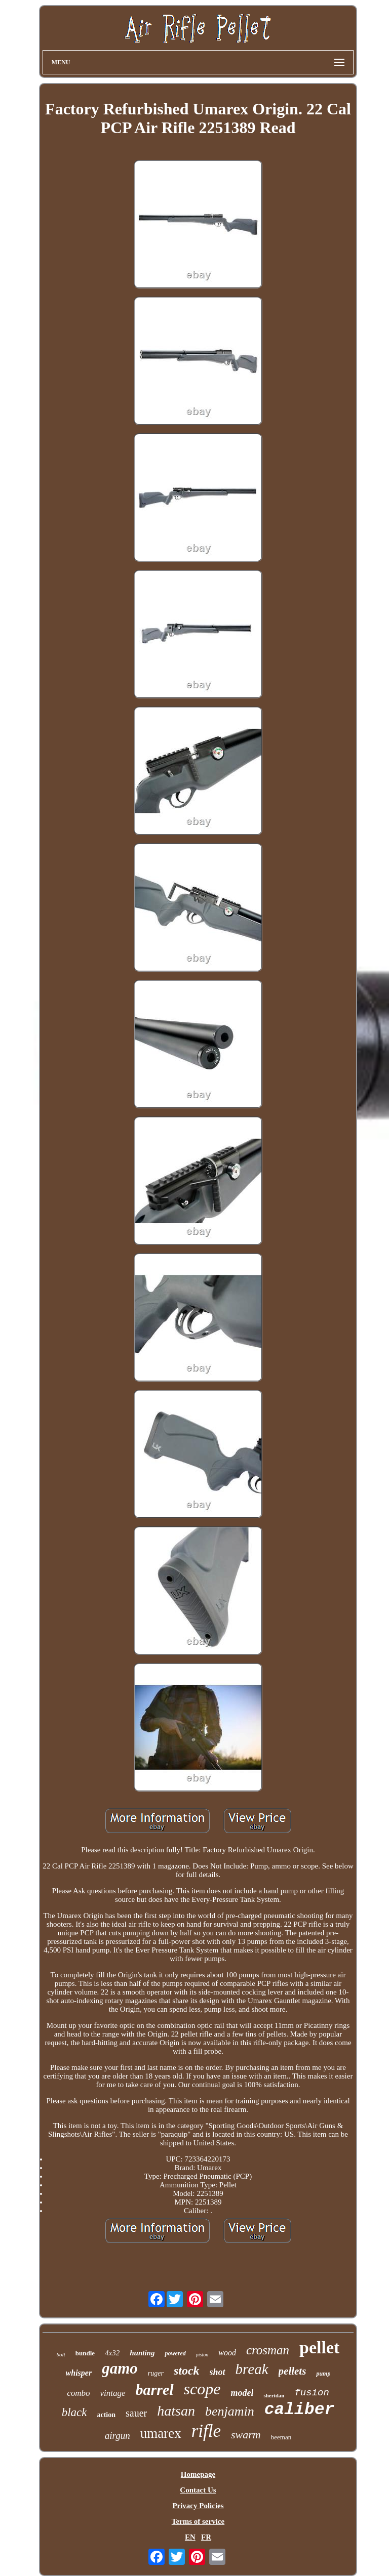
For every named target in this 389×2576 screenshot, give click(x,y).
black (74, 2412)
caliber (299, 2409)
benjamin (229, 2411)
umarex (160, 2433)
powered (175, 2353)
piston (202, 2354)
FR (206, 2537)
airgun (117, 2435)
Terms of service (198, 2521)
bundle (85, 2353)
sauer (136, 2413)
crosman (267, 2350)
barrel (155, 2389)
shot (217, 2372)
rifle (206, 2431)
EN (190, 2537)
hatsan (176, 2411)
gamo (120, 2368)
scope (202, 2389)
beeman (281, 2437)
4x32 (112, 2353)
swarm (246, 2434)
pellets (292, 2371)
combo (78, 2393)
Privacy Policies (197, 2506)
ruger (156, 2373)
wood (227, 2352)
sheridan (273, 2395)
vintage (113, 2393)
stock (187, 2370)
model (241, 2393)
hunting (142, 2353)
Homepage (198, 2474)
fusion (311, 2392)
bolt (61, 2354)
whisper (79, 2373)
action (106, 2415)
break (252, 2369)
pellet (319, 2347)
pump (323, 2373)
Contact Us (198, 2490)
